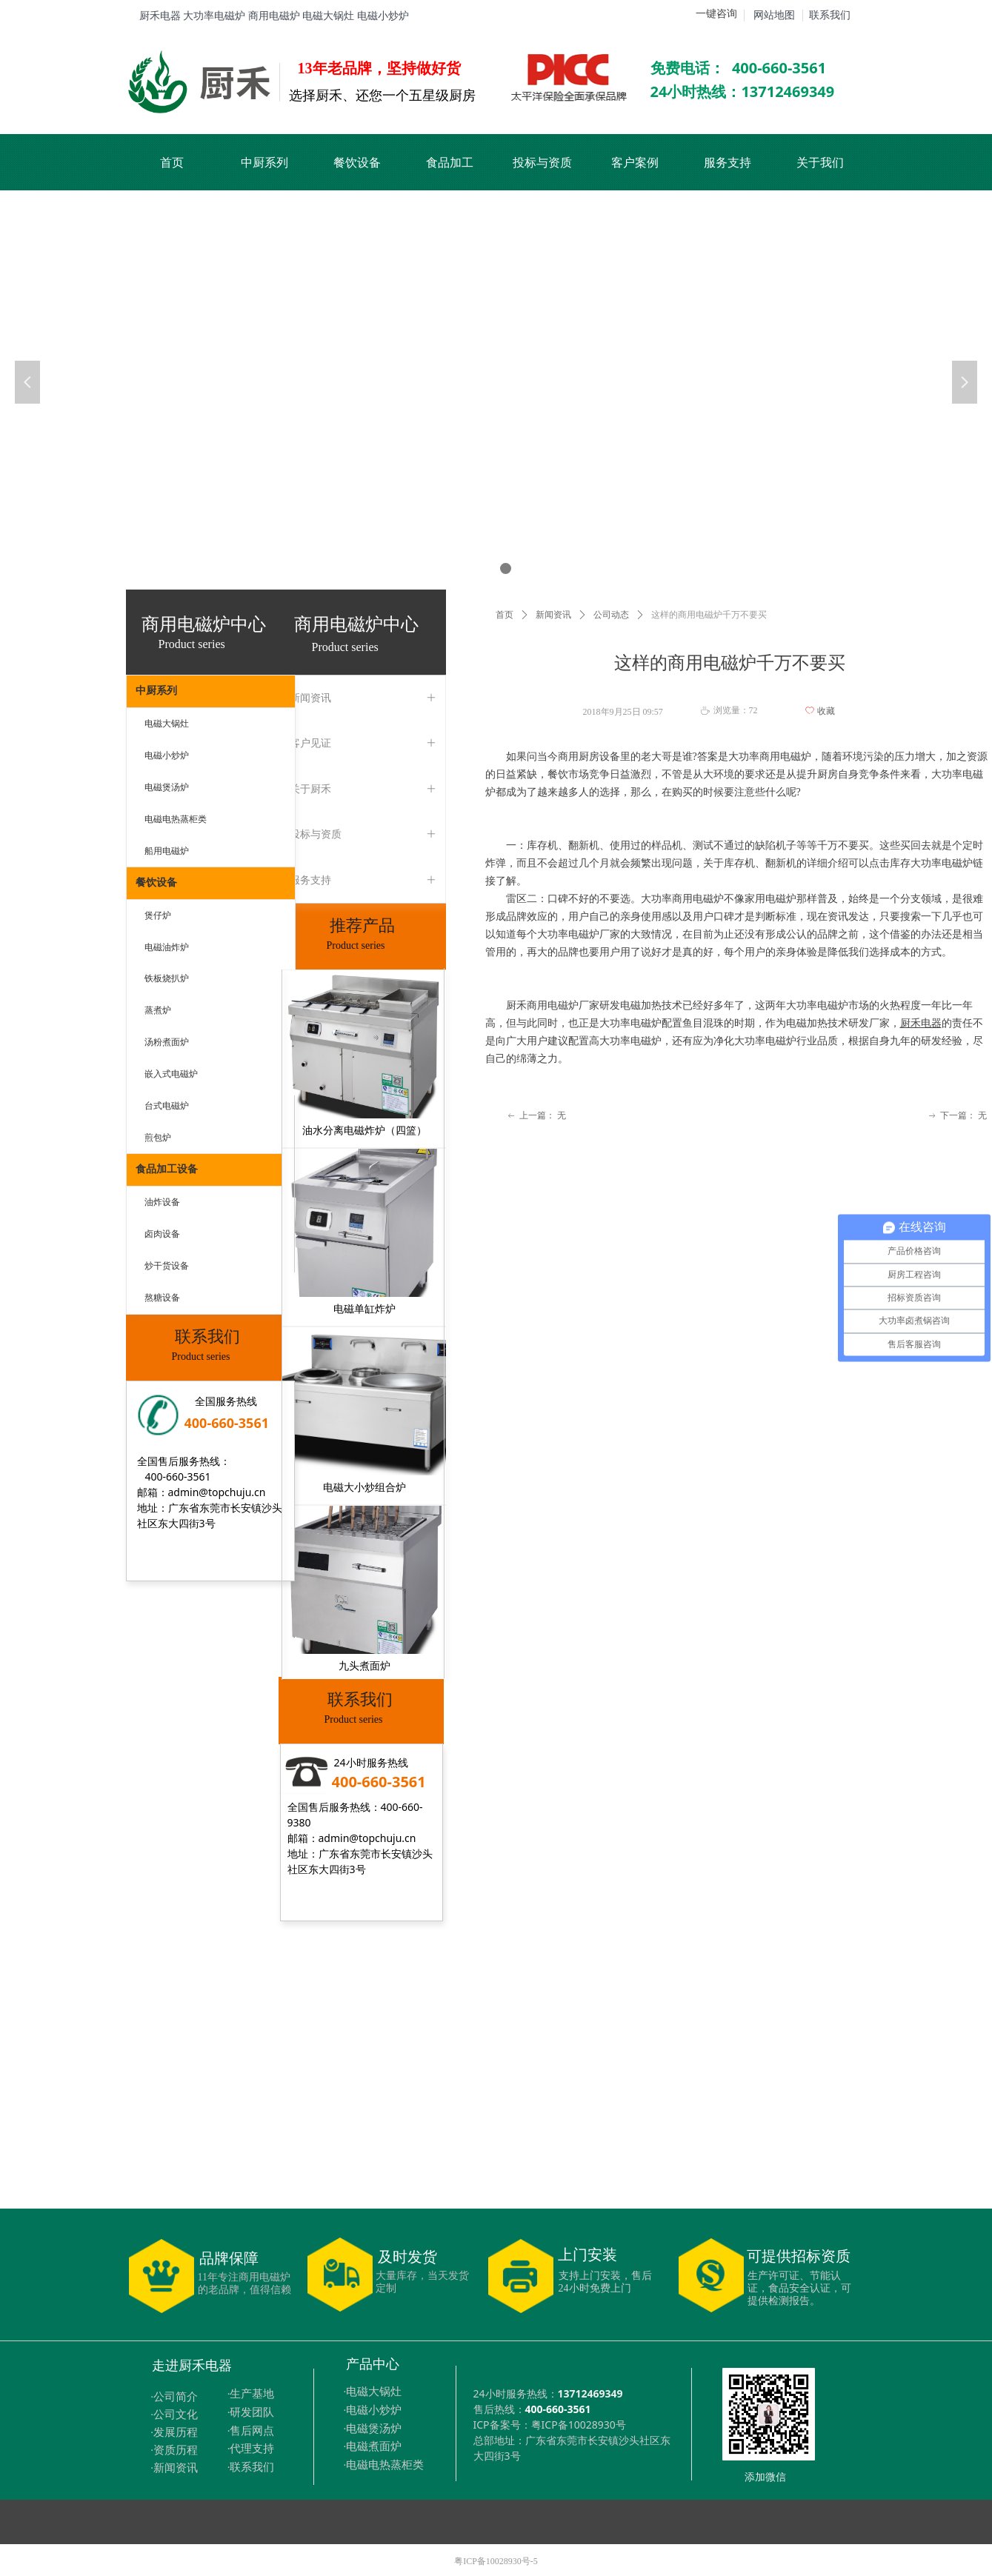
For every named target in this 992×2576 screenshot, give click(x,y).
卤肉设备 (162, 1234)
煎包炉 (157, 1137)
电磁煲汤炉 (166, 787)
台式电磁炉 (166, 1106)
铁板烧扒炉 (166, 978)
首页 (504, 615)
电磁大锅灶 (166, 723)
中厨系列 (156, 690)
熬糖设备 (162, 1297)
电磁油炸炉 (166, 947)
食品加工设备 (167, 1169)
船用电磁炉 (166, 851)
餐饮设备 (156, 882)
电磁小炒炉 (166, 755)
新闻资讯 (553, 615)
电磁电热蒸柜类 (175, 819)
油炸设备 (162, 1202)
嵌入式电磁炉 (171, 1074)
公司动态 (611, 615)
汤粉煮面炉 (166, 1042)
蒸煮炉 (157, 1010)
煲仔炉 (157, 915)
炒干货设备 (166, 1266)
